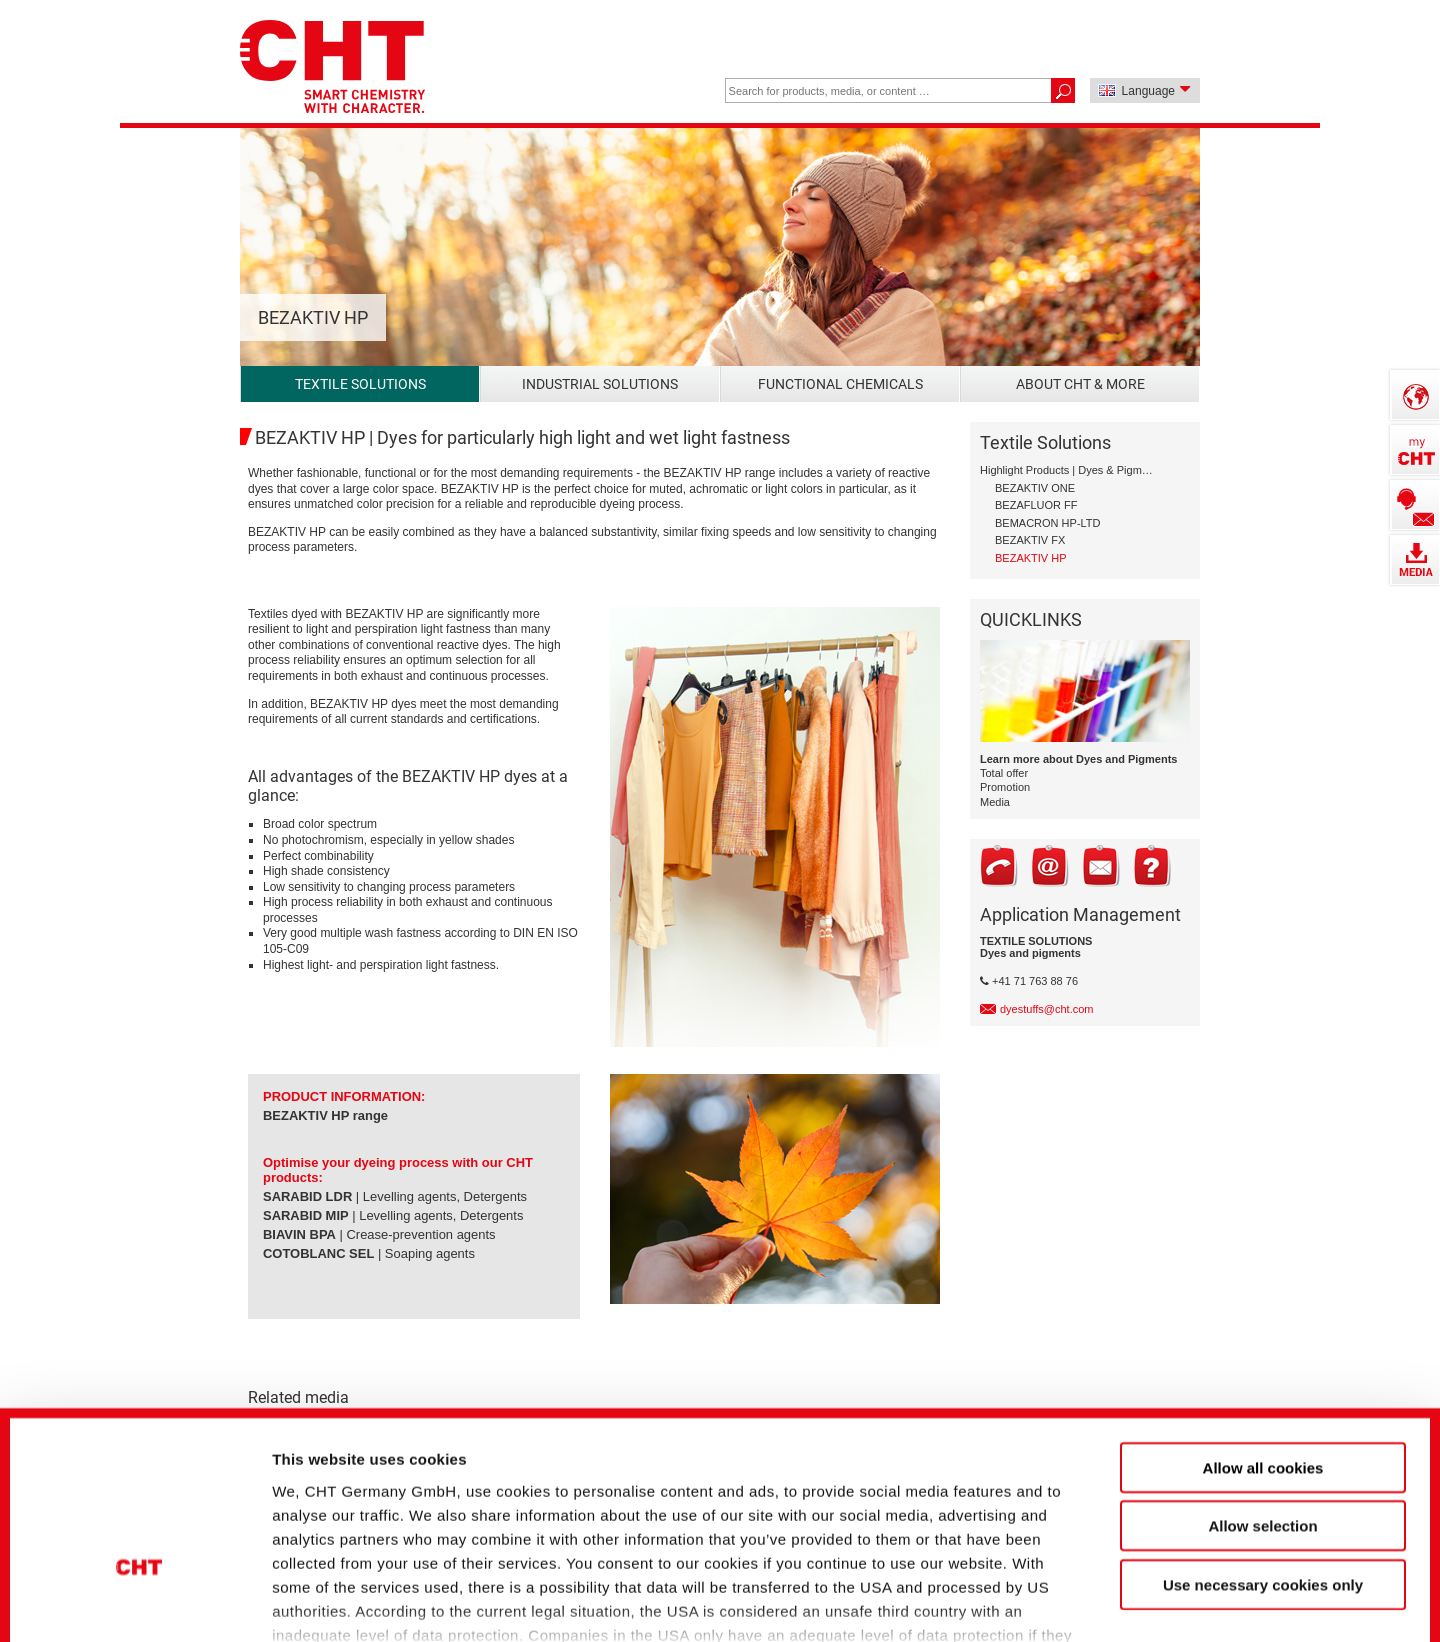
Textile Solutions (360, 384)
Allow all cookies (1263, 1323)
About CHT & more (1080, 384)
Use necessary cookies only (1263, 1440)
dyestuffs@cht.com (1047, 1009)
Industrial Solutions (600, 384)
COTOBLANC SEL (318, 1253)
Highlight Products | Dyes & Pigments (1067, 470)
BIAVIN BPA (299, 1234)
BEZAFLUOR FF (1036, 505)
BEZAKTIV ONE (1035, 488)
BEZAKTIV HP (306, 1115)
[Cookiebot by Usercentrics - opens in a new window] (139, 1593)
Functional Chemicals (840, 384)
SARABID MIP (306, 1215)
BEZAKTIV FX (1030, 540)
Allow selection (1262, 1381)
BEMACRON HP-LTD (1048, 523)
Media (995, 802)
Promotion (1005, 787)
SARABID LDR (307, 1196)
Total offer (1004, 773)
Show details (1059, 1592)
